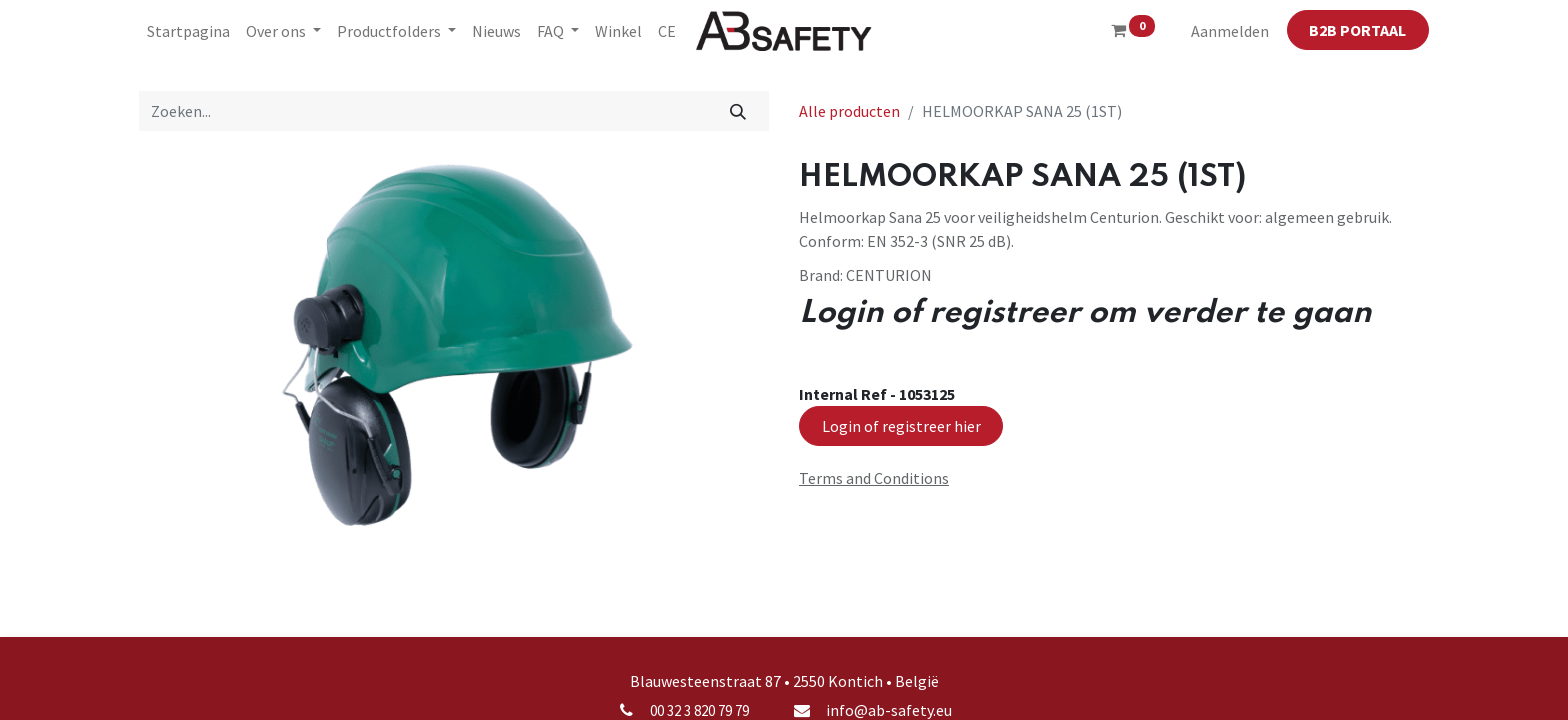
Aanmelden (1230, 31)
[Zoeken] (738, 111)
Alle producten (849, 111)
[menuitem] (188, 31)
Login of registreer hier (901, 426)
